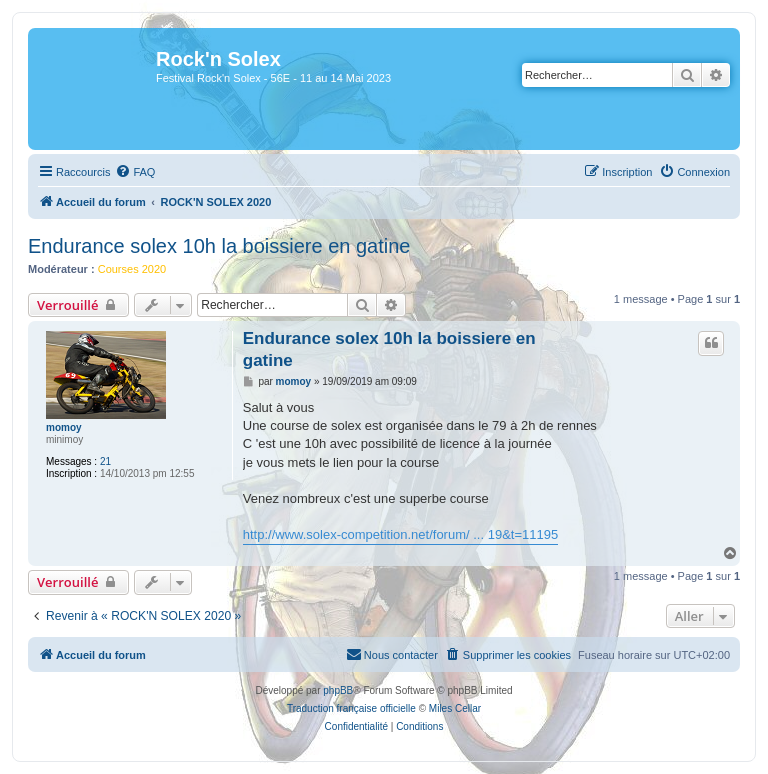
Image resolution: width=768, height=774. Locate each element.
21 (105, 461)
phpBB (338, 690)
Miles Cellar (455, 708)
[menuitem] (135, 172)
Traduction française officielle (351, 708)
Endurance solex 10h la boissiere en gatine (219, 246)
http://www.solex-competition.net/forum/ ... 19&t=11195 (400, 534)
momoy (64, 427)
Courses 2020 (132, 269)
